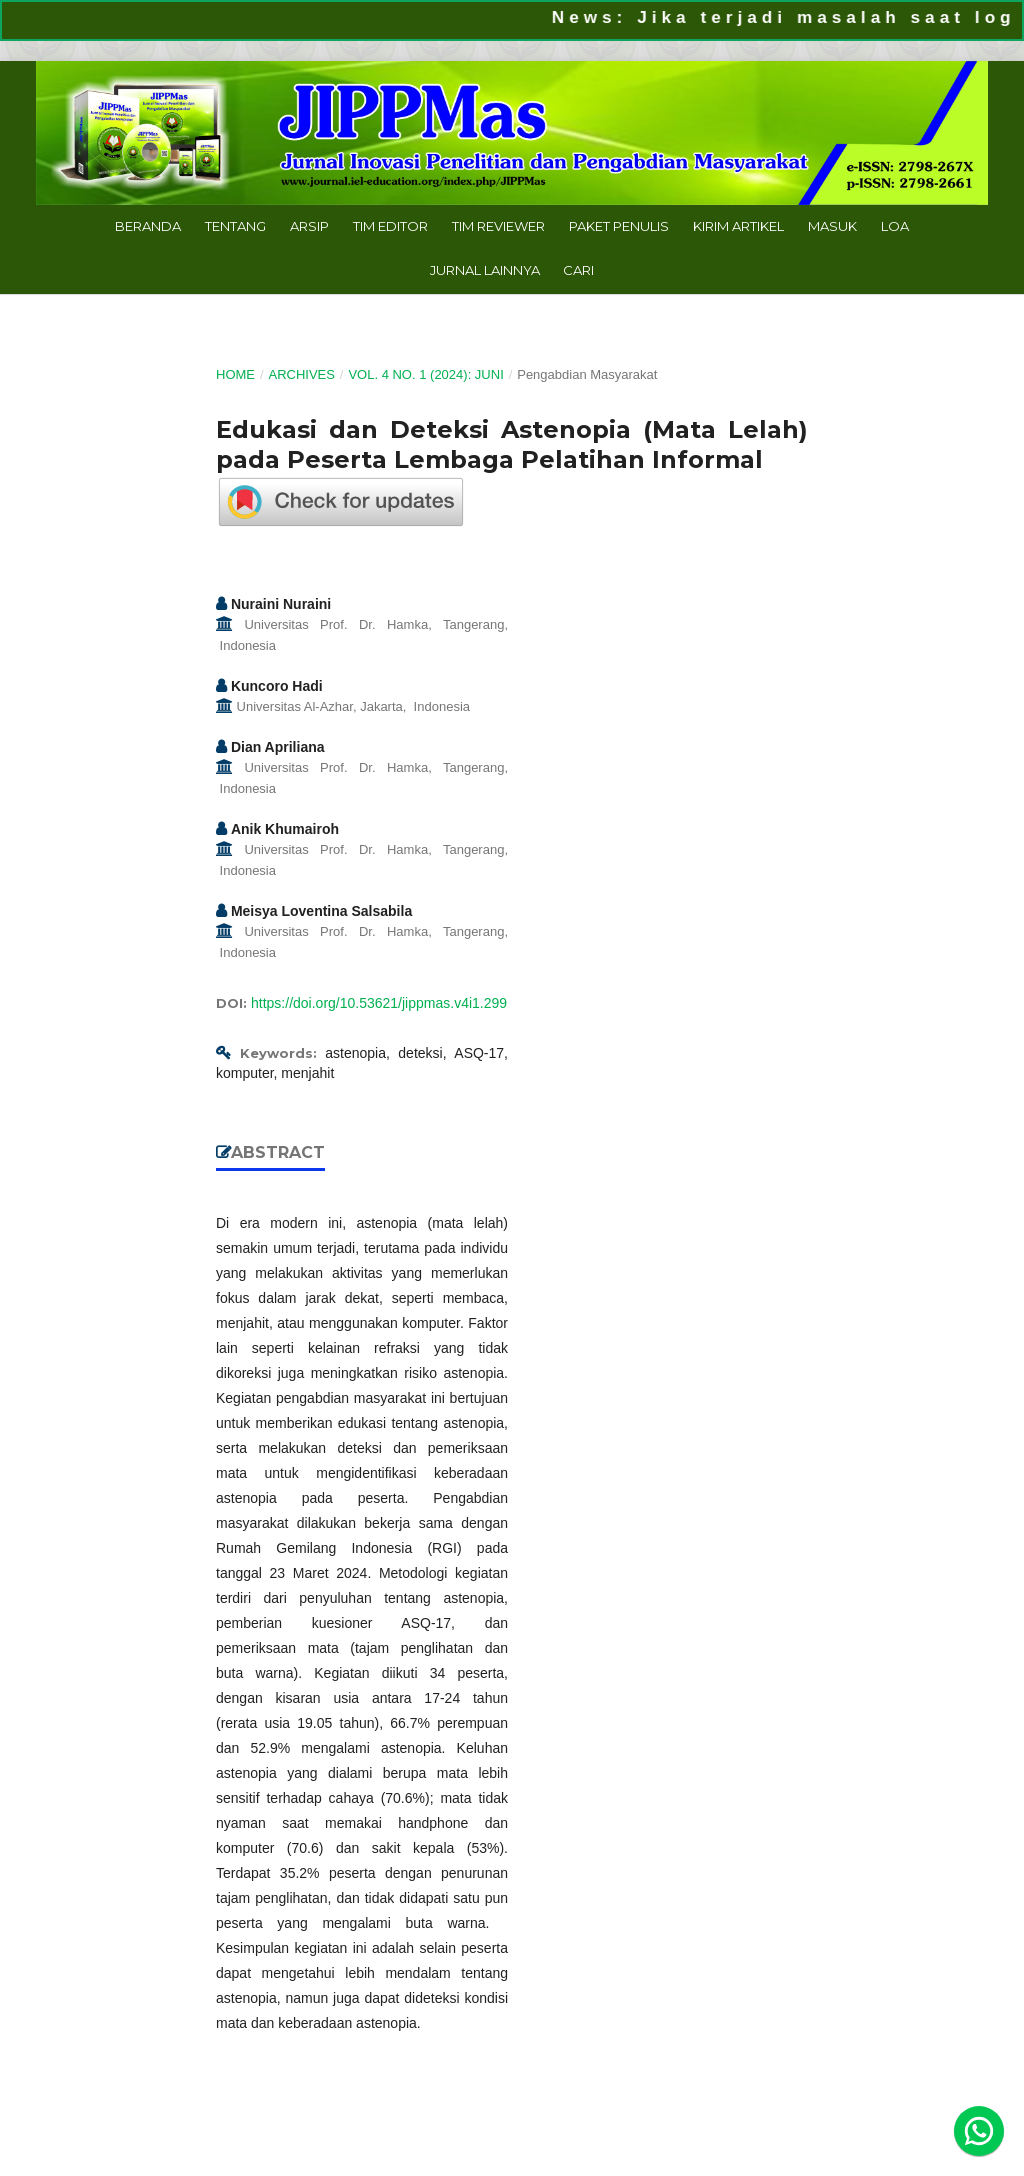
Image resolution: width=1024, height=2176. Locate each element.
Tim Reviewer (498, 226)
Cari (578, 270)
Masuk (832, 226)
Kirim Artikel (738, 226)
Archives (301, 374)
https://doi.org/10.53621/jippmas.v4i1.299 (379, 1003)
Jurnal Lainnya (485, 270)
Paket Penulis (619, 226)
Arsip (309, 226)
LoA (895, 226)
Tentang (235, 226)
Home (235, 374)
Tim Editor (390, 226)
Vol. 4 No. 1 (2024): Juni (425, 374)
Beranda (148, 226)
